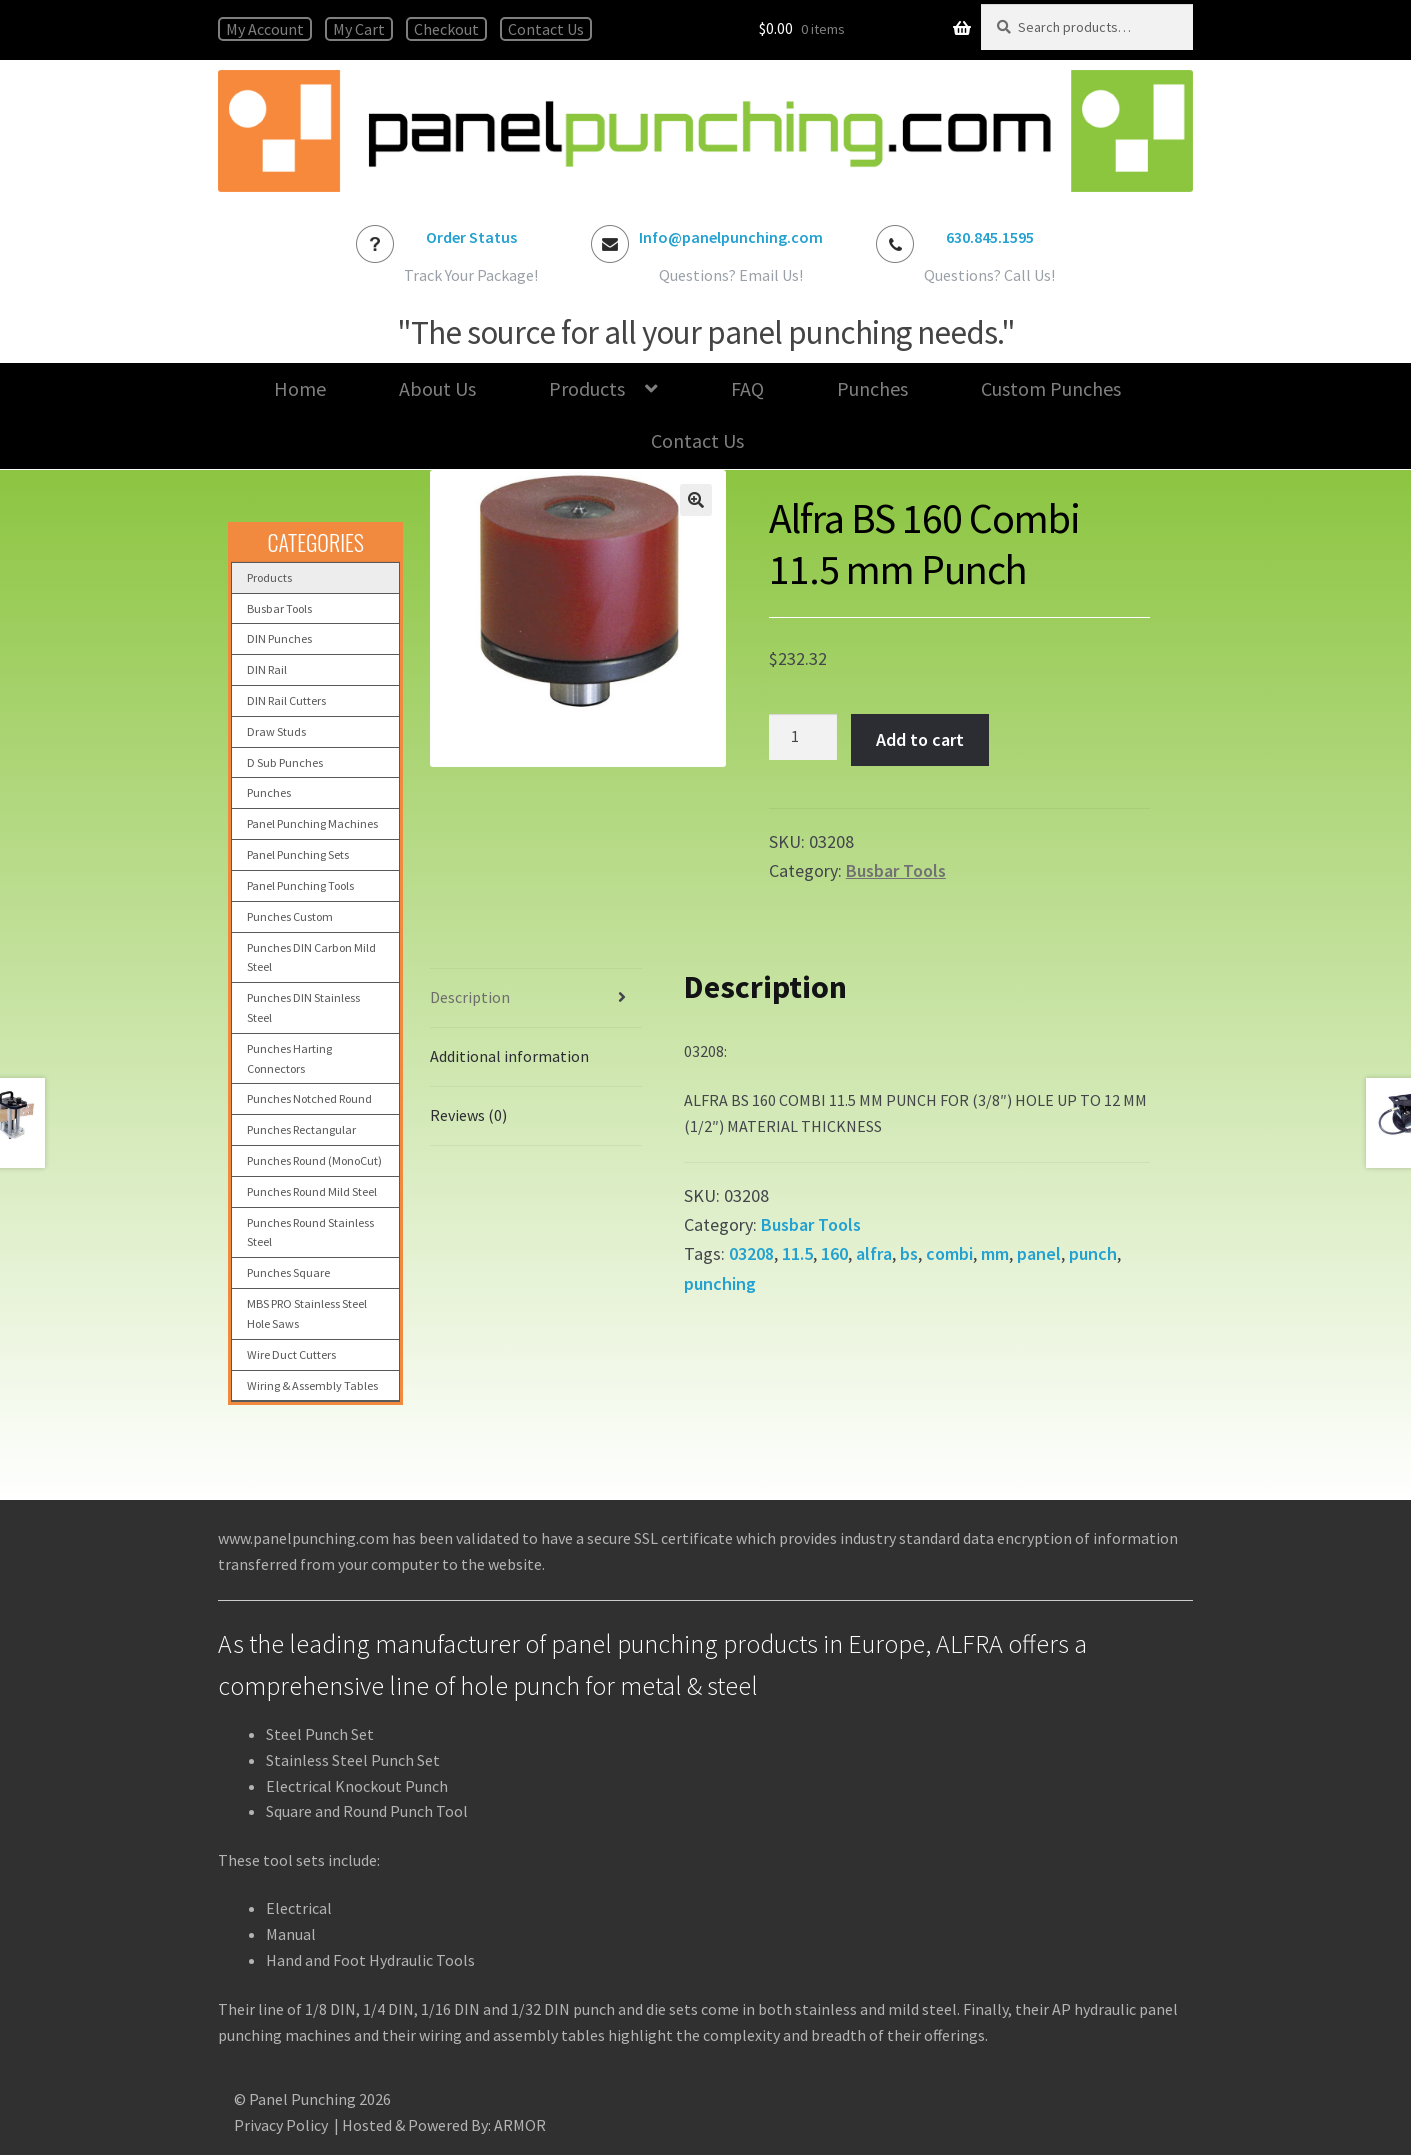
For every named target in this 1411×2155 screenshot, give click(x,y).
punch (1093, 1253)
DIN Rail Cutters (286, 700)
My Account (265, 29)
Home (300, 388)
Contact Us (546, 29)
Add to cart (920, 739)
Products (587, 388)
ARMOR (520, 2125)
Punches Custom (290, 916)
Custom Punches (1051, 388)
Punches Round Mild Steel (312, 1191)
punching (720, 1283)
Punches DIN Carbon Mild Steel (311, 957)
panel (1039, 1253)
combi (949, 1253)
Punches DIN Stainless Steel (303, 1007)
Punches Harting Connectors (289, 1058)
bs (909, 1253)
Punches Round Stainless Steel (310, 1232)
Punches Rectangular (301, 1129)
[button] (696, 500)
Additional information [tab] (509, 1056)
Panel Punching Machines (312, 823)
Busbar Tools (896, 870)
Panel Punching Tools (300, 885)
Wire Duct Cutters (291, 1354)
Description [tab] (470, 997)
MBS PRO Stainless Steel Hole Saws (307, 1313)
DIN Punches (279, 638)
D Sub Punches (285, 762)
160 (834, 1253)
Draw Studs (276, 731)
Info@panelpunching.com (731, 237)
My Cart (359, 29)
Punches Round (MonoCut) (314, 1160)
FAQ (747, 388)
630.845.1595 (990, 237)
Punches (872, 388)
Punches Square (288, 1272)
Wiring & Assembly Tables (312, 1385)
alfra (874, 1253)
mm (995, 1253)
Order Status (471, 237)
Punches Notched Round (309, 1098)
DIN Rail (267, 669)
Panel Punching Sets (298, 854)
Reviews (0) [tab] (468, 1115)
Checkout (446, 29)
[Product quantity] (803, 737)
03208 (751, 1253)
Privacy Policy (281, 2125)
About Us (437, 388)
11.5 (797, 1253)
